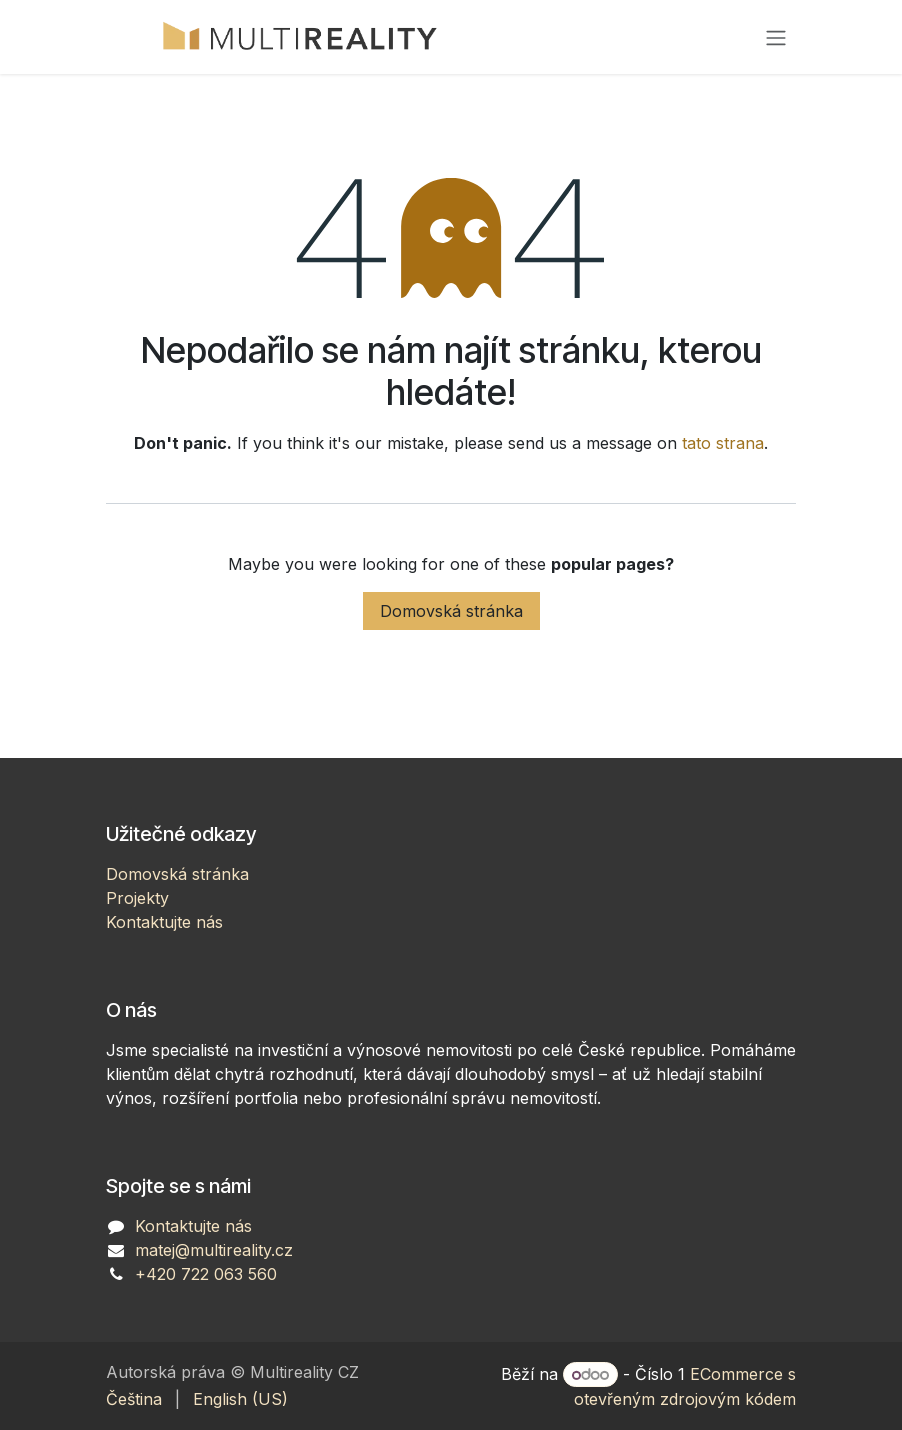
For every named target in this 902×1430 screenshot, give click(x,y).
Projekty (137, 898)
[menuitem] (134, 1399)
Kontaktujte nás (164, 922)
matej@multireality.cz (214, 1250)
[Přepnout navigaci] (776, 37)
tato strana (723, 443)
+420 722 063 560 (206, 1274)
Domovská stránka (451, 611)
